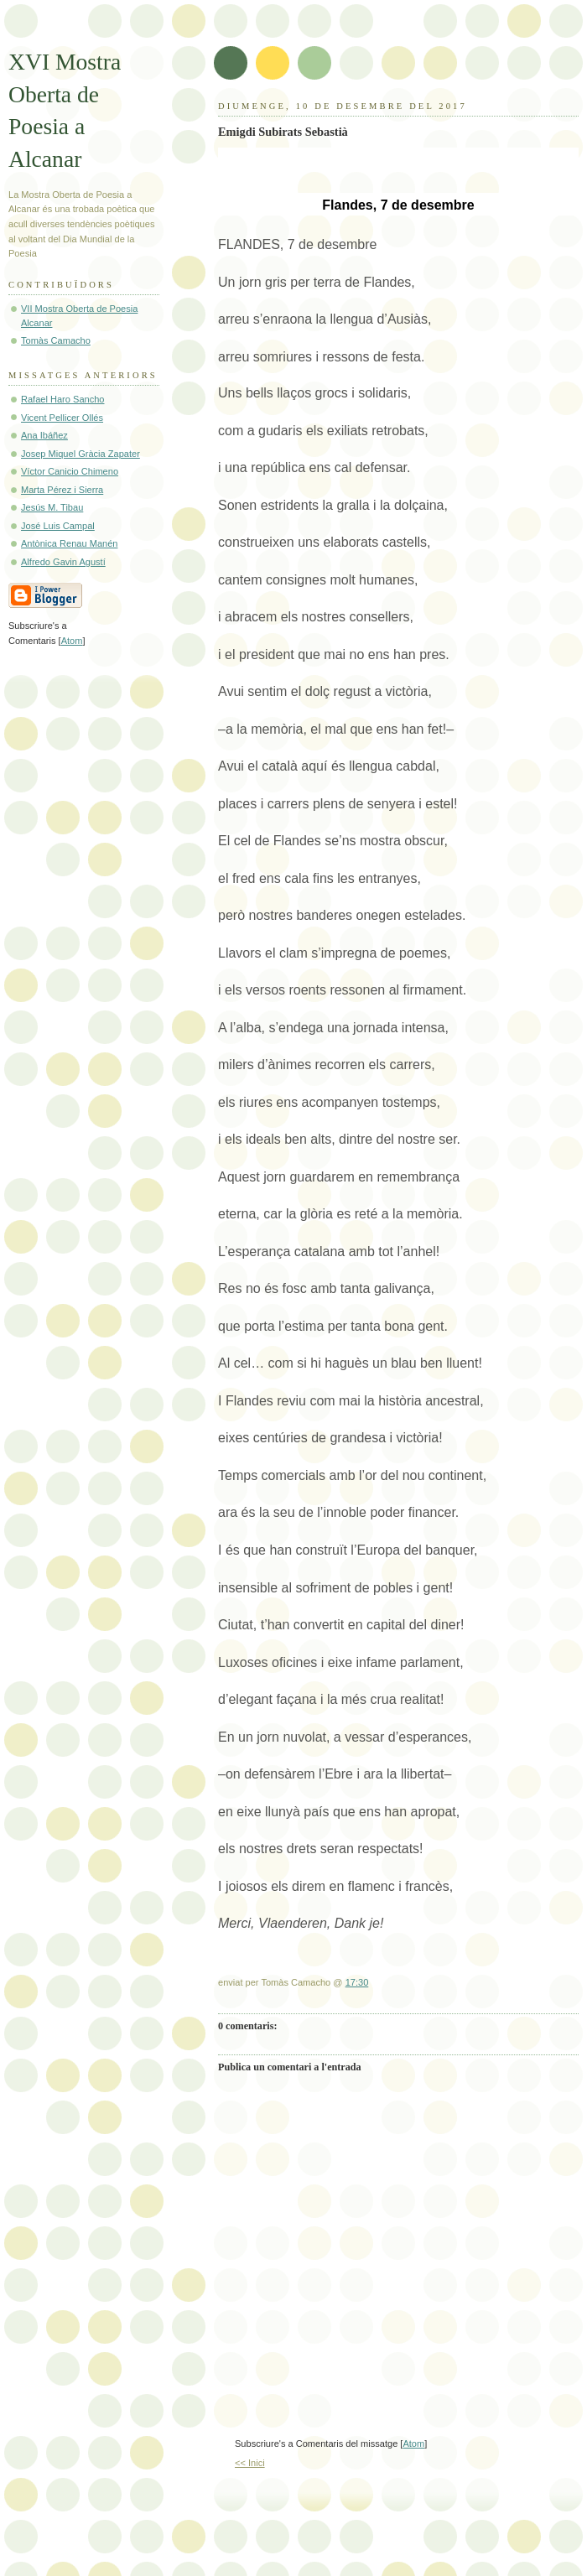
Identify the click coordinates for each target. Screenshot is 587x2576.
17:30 (357, 1982)
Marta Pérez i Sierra (62, 490)
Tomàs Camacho (56, 340)
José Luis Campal (58, 526)
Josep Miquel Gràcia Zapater (80, 454)
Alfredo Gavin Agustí (63, 562)
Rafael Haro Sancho (62, 399)
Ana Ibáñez (44, 435)
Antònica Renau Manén (69, 543)
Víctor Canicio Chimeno (69, 471)
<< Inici (250, 2463)
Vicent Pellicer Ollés (62, 418)
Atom (413, 2443)
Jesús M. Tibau (52, 507)
